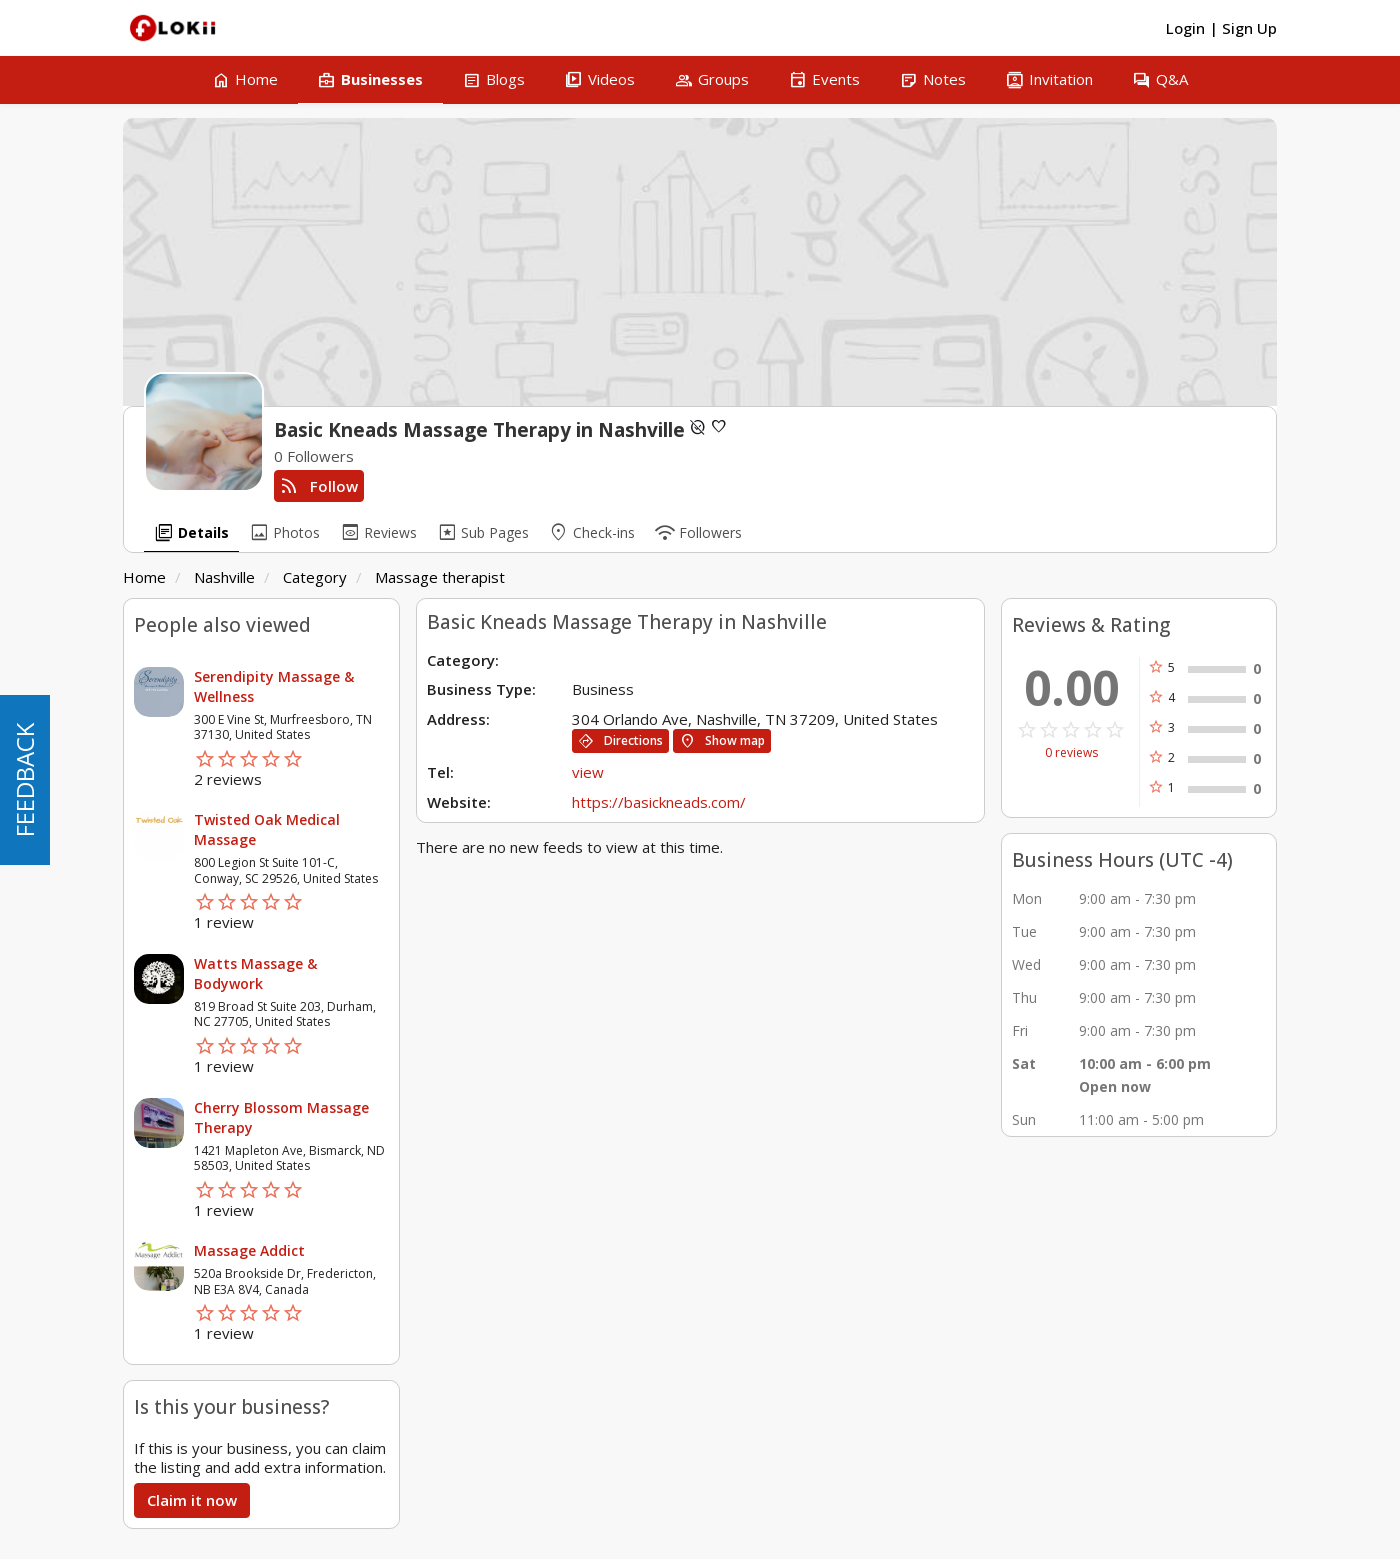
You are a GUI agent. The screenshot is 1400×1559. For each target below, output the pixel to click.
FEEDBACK (24, 780)
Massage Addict (249, 1250)
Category (315, 577)
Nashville (224, 577)
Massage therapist (440, 577)
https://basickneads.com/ (659, 802)
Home (144, 577)
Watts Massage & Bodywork (255, 973)
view (588, 772)
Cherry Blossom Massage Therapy (281, 1117)
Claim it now (192, 1500)
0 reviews (1071, 753)
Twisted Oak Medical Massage (267, 829)
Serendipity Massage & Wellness (274, 686)
